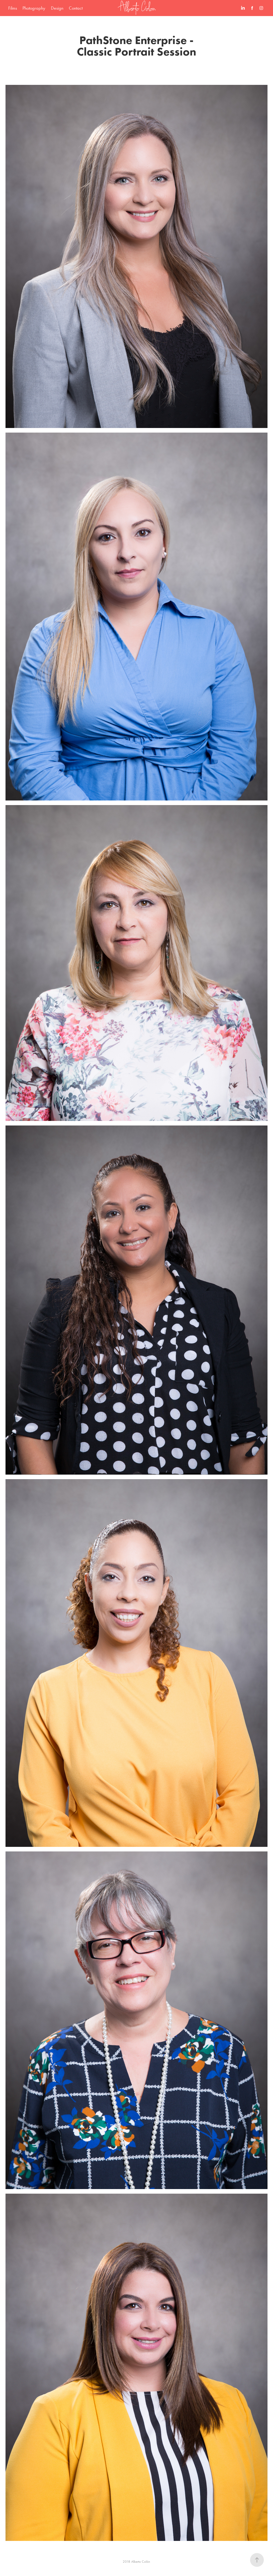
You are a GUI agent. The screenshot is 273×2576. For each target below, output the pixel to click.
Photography (33, 8)
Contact (76, 8)
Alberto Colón (140, 2561)
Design (57, 8)
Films (12, 8)
